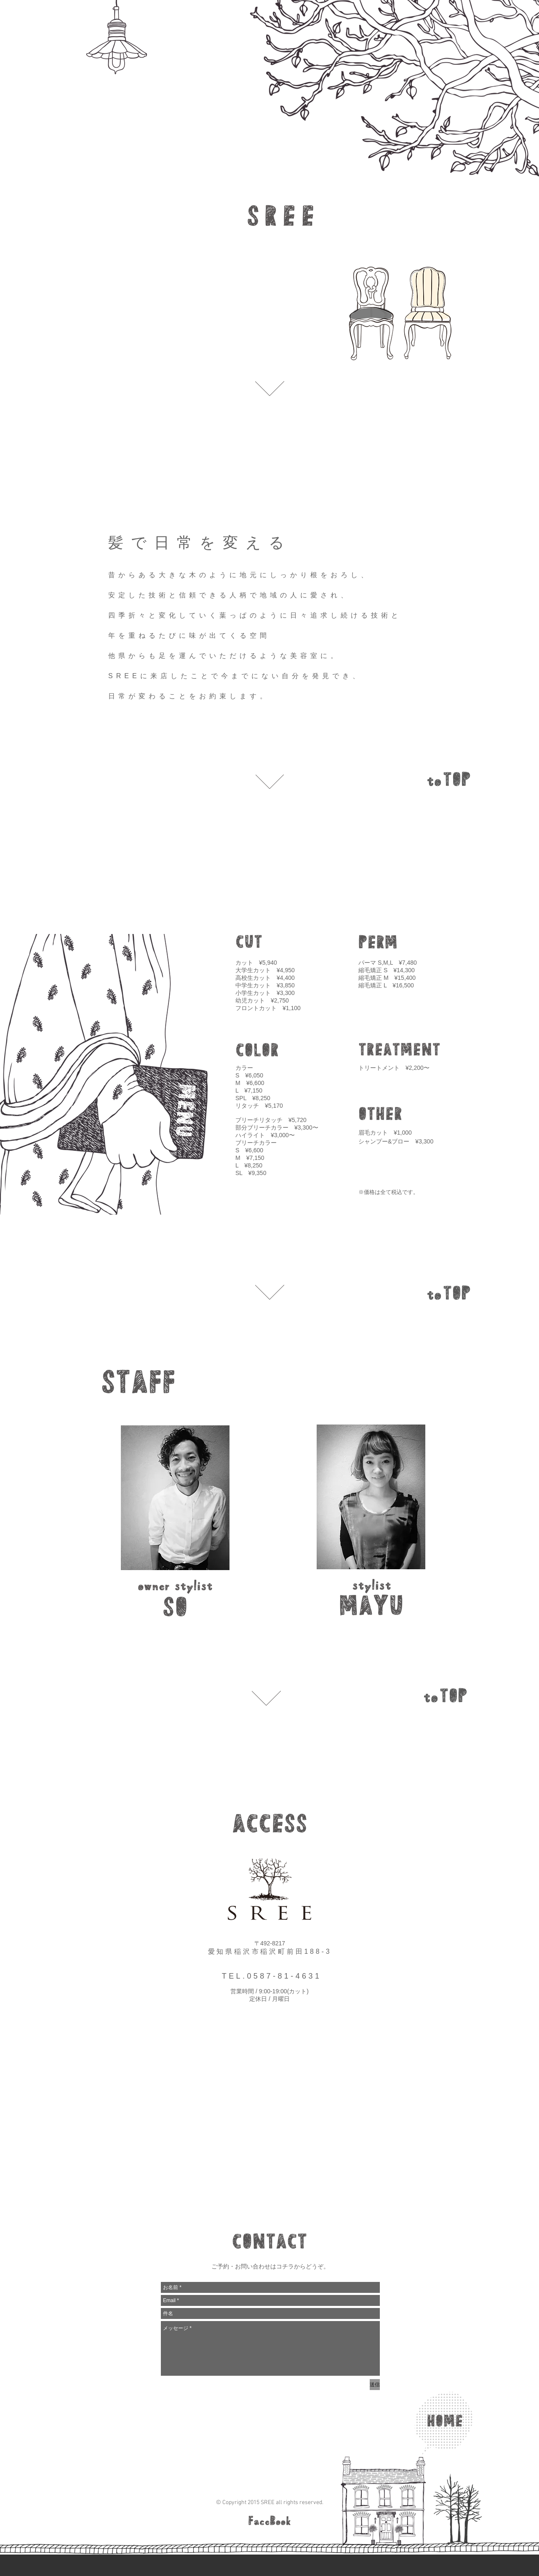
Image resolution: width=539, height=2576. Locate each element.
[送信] (375, 2384)
